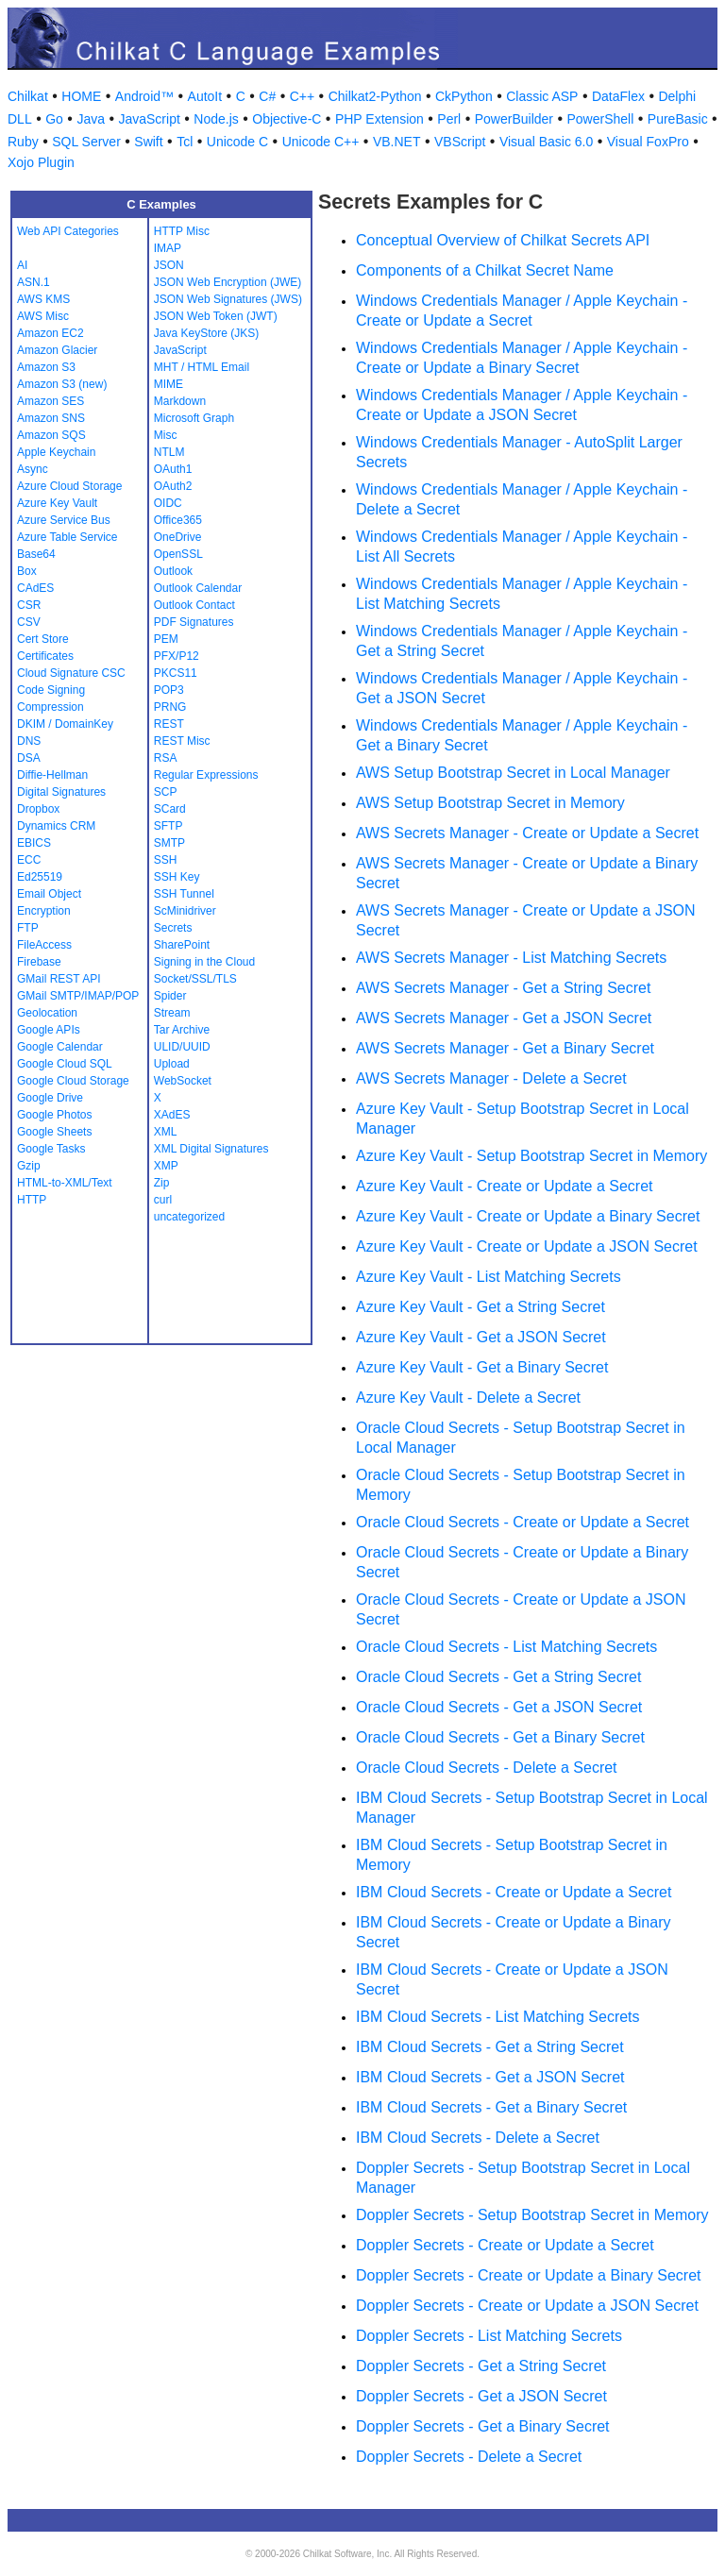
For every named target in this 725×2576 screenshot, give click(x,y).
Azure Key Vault (57, 503)
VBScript (459, 141)
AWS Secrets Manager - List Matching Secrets (511, 958)
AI (22, 265)
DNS (29, 741)
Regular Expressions (206, 775)
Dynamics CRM (56, 826)
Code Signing (51, 690)
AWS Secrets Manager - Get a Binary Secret (505, 1048)
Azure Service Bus (63, 520)
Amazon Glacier (57, 350)
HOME (81, 96)
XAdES (172, 1114)
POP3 (169, 690)
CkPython (464, 96)
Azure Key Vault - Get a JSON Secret (481, 1337)
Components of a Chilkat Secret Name (485, 270)
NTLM (169, 452)
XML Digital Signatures (211, 1148)
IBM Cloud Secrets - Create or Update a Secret (513, 1892)
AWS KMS (43, 299)
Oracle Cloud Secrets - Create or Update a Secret (522, 1522)
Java (90, 118)
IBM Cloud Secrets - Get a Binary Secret (491, 2107)
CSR (29, 605)
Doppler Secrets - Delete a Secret (469, 2457)
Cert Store (43, 639)
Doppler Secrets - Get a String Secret (481, 2366)
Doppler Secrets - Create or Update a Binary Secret (528, 2275)
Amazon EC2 (50, 333)
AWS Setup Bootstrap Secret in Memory (490, 803)
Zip (162, 1182)
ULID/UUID (182, 1046)
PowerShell (600, 118)
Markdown (180, 401)
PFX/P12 (176, 656)
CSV (29, 622)
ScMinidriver (185, 911)
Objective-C (286, 118)
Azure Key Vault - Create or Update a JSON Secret (527, 1246)
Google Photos (54, 1114)
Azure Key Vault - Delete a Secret (468, 1397)
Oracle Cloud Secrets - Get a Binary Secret (500, 1737)
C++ (302, 96)
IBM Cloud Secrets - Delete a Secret (477, 2138)
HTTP (31, 1199)
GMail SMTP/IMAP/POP (78, 995)
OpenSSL (178, 554)
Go (54, 118)
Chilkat (28, 96)
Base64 (36, 554)
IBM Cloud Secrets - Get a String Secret (490, 2047)
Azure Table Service (67, 537)
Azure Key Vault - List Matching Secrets (488, 1277)
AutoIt (205, 96)
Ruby (23, 141)
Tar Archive (182, 1029)
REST (169, 724)
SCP (165, 792)
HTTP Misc (182, 231)
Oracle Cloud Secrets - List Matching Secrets (506, 1647)
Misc (165, 435)
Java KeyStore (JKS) (206, 333)
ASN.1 (33, 282)
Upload (172, 1063)
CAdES (35, 588)
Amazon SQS (51, 435)
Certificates (45, 656)
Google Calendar (60, 1046)
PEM (166, 639)
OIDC (168, 503)
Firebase (39, 961)
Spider (170, 995)
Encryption (44, 911)
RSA (165, 758)
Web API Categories (68, 231)
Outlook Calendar (198, 588)
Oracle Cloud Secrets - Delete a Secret (486, 1767)
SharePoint (182, 944)
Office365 (178, 520)
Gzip (29, 1165)
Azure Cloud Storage (69, 486)
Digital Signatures (61, 792)
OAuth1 (173, 469)
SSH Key (177, 877)
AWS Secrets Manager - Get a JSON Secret (503, 1018)
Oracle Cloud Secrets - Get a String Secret (498, 1677)
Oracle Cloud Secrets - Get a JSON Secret (499, 1707)
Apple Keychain (56, 452)
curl (163, 1199)
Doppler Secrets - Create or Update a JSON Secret (527, 2306)
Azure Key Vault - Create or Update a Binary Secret (528, 1216)
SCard (170, 809)
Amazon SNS (51, 418)
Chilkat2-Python (375, 96)
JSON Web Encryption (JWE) (227, 282)
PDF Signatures (194, 622)
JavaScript (148, 118)
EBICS (34, 843)
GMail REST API (58, 978)
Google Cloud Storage (73, 1080)
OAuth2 (173, 486)
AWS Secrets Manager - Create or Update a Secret (527, 833)
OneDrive (178, 537)
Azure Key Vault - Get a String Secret (480, 1307)
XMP (166, 1165)
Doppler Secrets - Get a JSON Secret (481, 2396)
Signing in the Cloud (204, 961)
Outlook (173, 571)
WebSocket (182, 1080)
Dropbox (38, 809)
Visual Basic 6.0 (546, 141)
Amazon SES (50, 401)
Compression (50, 707)
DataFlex (618, 96)
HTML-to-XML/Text (64, 1182)
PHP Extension (379, 118)
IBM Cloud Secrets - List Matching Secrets (498, 2017)
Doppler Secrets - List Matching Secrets (489, 2336)
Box (27, 571)
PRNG (170, 707)
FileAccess (44, 944)
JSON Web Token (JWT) (216, 316)
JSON (169, 265)
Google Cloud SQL (64, 1063)
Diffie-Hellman (52, 775)
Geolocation (47, 1012)
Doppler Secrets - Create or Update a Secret (505, 2245)
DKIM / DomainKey (65, 724)
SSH (165, 860)
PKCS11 (175, 673)
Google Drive (50, 1097)
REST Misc (182, 741)
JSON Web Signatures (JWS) (228, 299)
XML (165, 1131)
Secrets (173, 927)
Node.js (216, 118)
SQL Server (86, 141)
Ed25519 (39, 877)
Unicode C (237, 141)
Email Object (49, 894)
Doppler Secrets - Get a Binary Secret (483, 2426)
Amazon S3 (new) (62, 384)
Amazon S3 (46, 367)
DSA (29, 758)
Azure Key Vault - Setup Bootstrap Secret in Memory (531, 1156)
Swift (148, 141)
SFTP (168, 826)
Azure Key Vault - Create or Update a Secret (504, 1186)
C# (267, 96)
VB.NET (397, 141)
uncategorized (189, 1216)
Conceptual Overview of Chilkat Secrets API (502, 240)
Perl (449, 118)
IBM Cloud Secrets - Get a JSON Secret (490, 2077)
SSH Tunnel (184, 894)
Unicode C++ (321, 141)
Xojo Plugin (41, 162)
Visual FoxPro (648, 141)
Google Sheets (54, 1131)
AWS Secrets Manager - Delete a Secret (491, 1078)
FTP (28, 927)
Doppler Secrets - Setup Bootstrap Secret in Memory (532, 2215)
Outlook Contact (194, 605)
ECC (29, 860)
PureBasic (678, 118)
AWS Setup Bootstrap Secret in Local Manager (513, 773)
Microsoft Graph (194, 418)
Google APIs (48, 1029)
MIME (168, 384)
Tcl (185, 141)
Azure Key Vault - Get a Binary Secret (482, 1367)
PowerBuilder (514, 118)
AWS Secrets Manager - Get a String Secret (503, 988)
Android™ (144, 96)
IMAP (167, 248)
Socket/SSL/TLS (195, 978)
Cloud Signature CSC (71, 673)
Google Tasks (51, 1148)
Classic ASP (542, 96)
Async (32, 469)
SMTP (169, 843)
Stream (172, 1012)
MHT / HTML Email (201, 367)
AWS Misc (43, 316)
